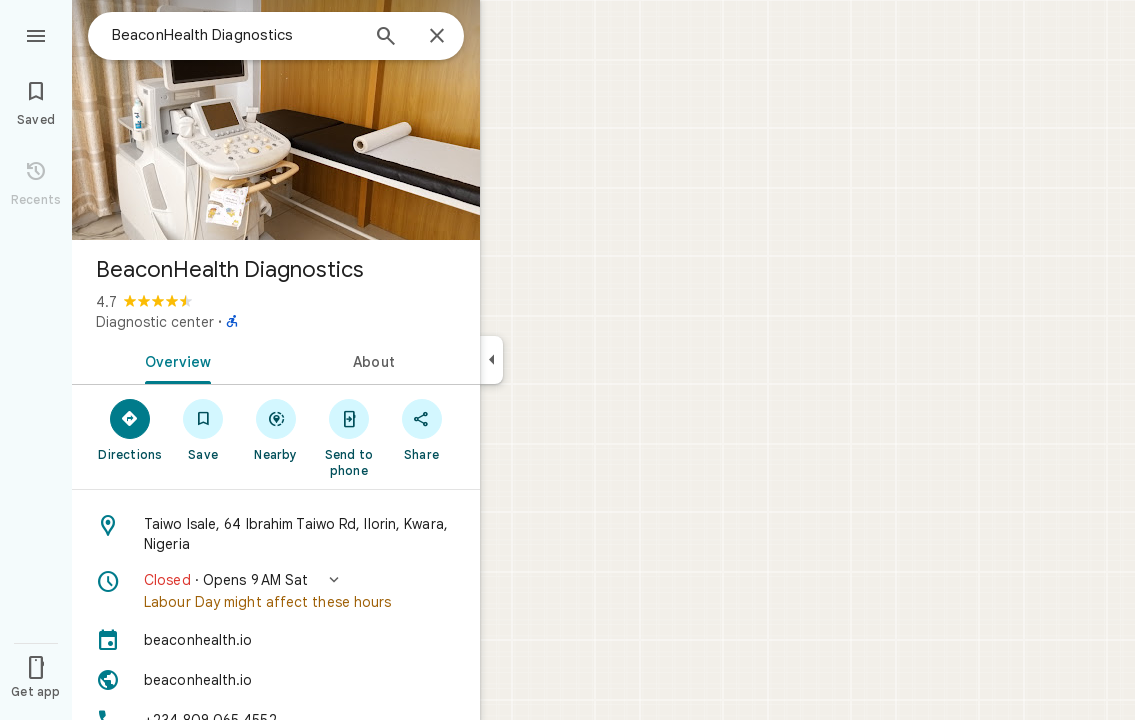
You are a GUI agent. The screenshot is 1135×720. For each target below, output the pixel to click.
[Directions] (130, 429)
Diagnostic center (155, 322)
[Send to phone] (348, 437)
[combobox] (235, 35)
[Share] (421, 429)
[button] (276, 591)
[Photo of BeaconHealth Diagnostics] (276, 120)
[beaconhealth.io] (276, 640)
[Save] (203, 429)
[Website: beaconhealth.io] (276, 680)
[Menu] (36, 34)
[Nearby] (276, 429)
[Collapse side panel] (491, 360)
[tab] (174, 360)
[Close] (437, 37)
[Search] (386, 38)
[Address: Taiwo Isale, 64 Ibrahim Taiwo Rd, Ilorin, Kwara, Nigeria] (276, 534)
